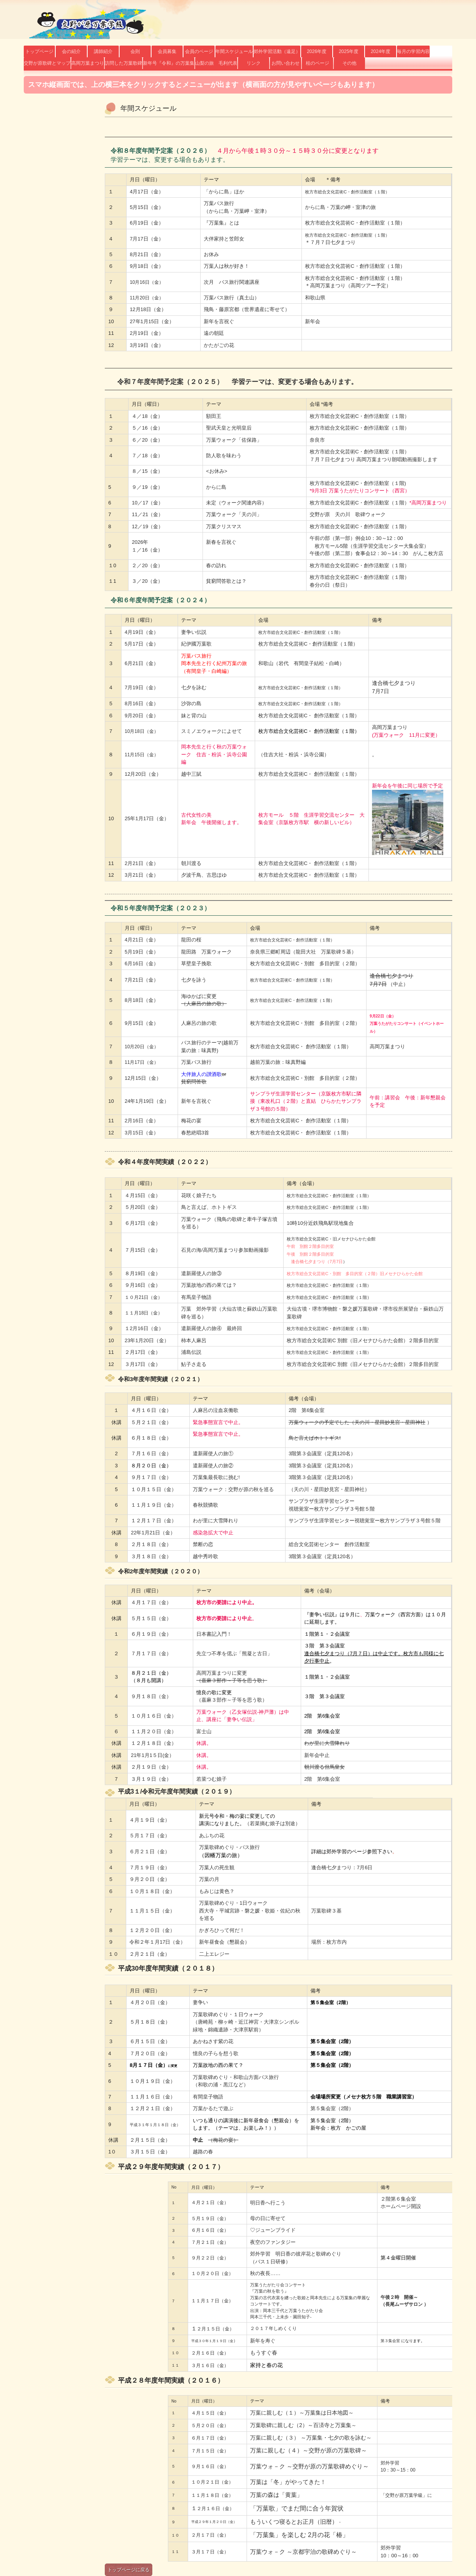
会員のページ (199, 51)
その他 (349, 63)
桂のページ (317, 63)
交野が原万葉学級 (88, 24)
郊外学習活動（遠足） (277, 51)
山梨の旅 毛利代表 (216, 63)
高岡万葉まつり (87, 63)
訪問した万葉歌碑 (123, 63)
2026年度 (317, 51)
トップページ (39, 51)
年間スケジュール (234, 51)
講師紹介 (103, 51)
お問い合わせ (285, 63)
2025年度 (349, 51)
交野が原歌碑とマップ (47, 63)
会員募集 (167, 51)
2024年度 (381, 51)
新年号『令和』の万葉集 (168, 63)
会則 (135, 51)
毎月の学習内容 (413, 51)
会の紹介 (71, 51)
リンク (254, 63)
